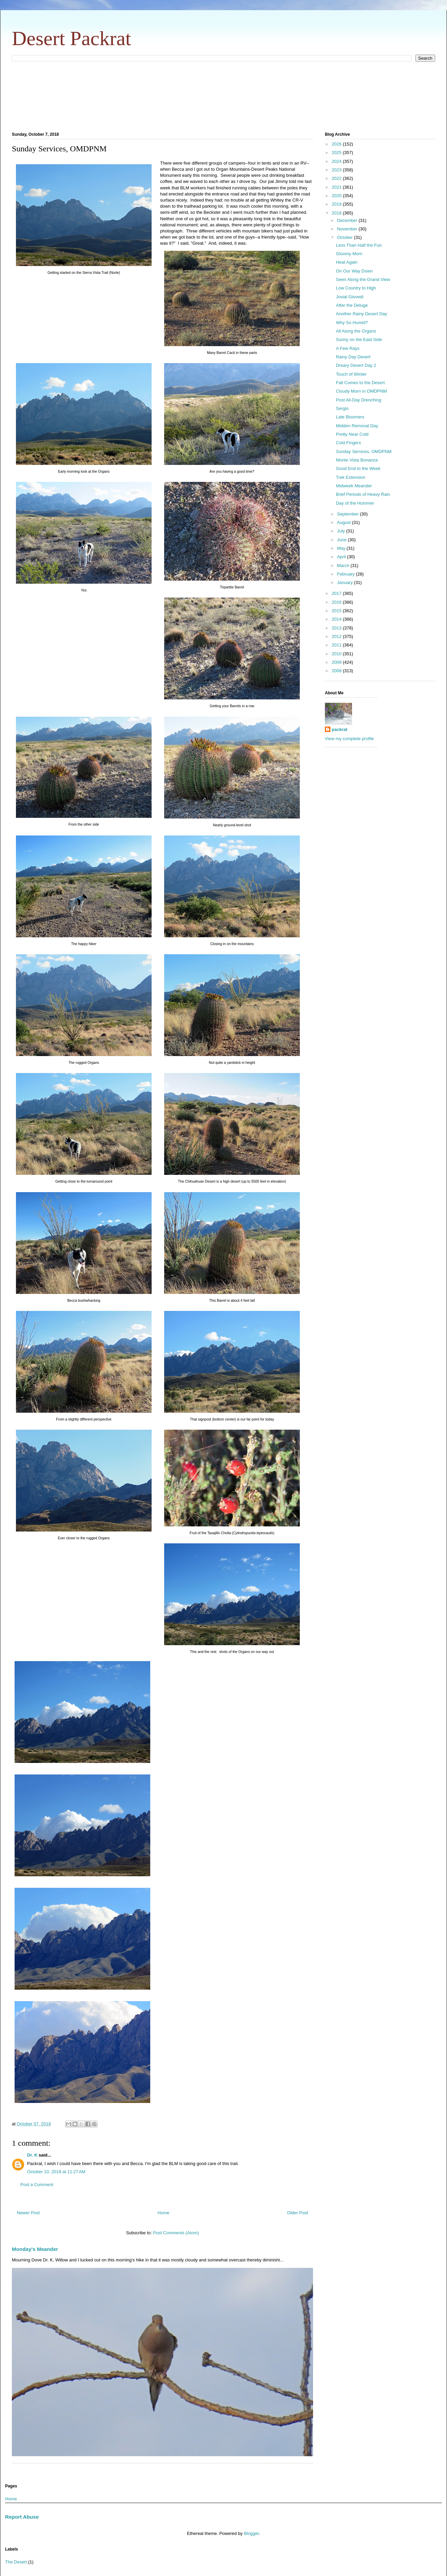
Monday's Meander (35, 2249)
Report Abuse (22, 2517)
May (342, 548)
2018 (337, 212)
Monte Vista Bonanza (356, 460)
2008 (337, 670)
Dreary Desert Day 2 (356, 365)
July (341, 530)
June (342, 539)
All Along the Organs (356, 331)
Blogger (251, 2533)
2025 (337, 152)
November (348, 228)
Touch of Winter (351, 374)
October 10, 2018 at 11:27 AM (56, 2171)
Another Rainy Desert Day (361, 313)
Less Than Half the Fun (359, 245)
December (348, 220)
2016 (337, 602)
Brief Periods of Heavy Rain (363, 494)
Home (164, 2212)
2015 (337, 610)
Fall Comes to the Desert (360, 382)
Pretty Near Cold (352, 434)
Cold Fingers (348, 442)
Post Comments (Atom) (176, 2232)
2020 (337, 195)
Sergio (342, 408)
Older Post (297, 2212)
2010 (337, 653)
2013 (337, 628)
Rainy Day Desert (353, 356)
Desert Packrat (71, 38)
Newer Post (28, 2212)
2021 (337, 187)
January (345, 582)
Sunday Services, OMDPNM (363, 451)
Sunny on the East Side (359, 339)
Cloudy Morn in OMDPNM (361, 391)
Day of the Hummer (355, 503)
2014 (337, 619)
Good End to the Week (358, 468)
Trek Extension (350, 477)
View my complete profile (349, 738)
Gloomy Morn (349, 253)
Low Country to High (356, 287)
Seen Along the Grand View (363, 279)
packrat (339, 729)
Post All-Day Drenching (358, 399)
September (348, 513)
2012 (337, 636)
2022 (337, 178)
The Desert (16, 2561)
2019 (337, 204)
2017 (337, 593)
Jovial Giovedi (349, 296)
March (344, 565)
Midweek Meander (354, 485)
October (345, 237)
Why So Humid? (352, 322)
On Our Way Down (354, 271)
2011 (337, 644)
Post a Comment (36, 2184)
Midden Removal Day (357, 425)
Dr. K (32, 2155)
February (346, 574)
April (342, 556)
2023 (337, 169)
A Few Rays (347, 348)
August (344, 522)
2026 (337, 144)
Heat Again (346, 262)
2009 (337, 662)
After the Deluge (352, 305)
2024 (337, 161)
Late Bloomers (350, 416)
